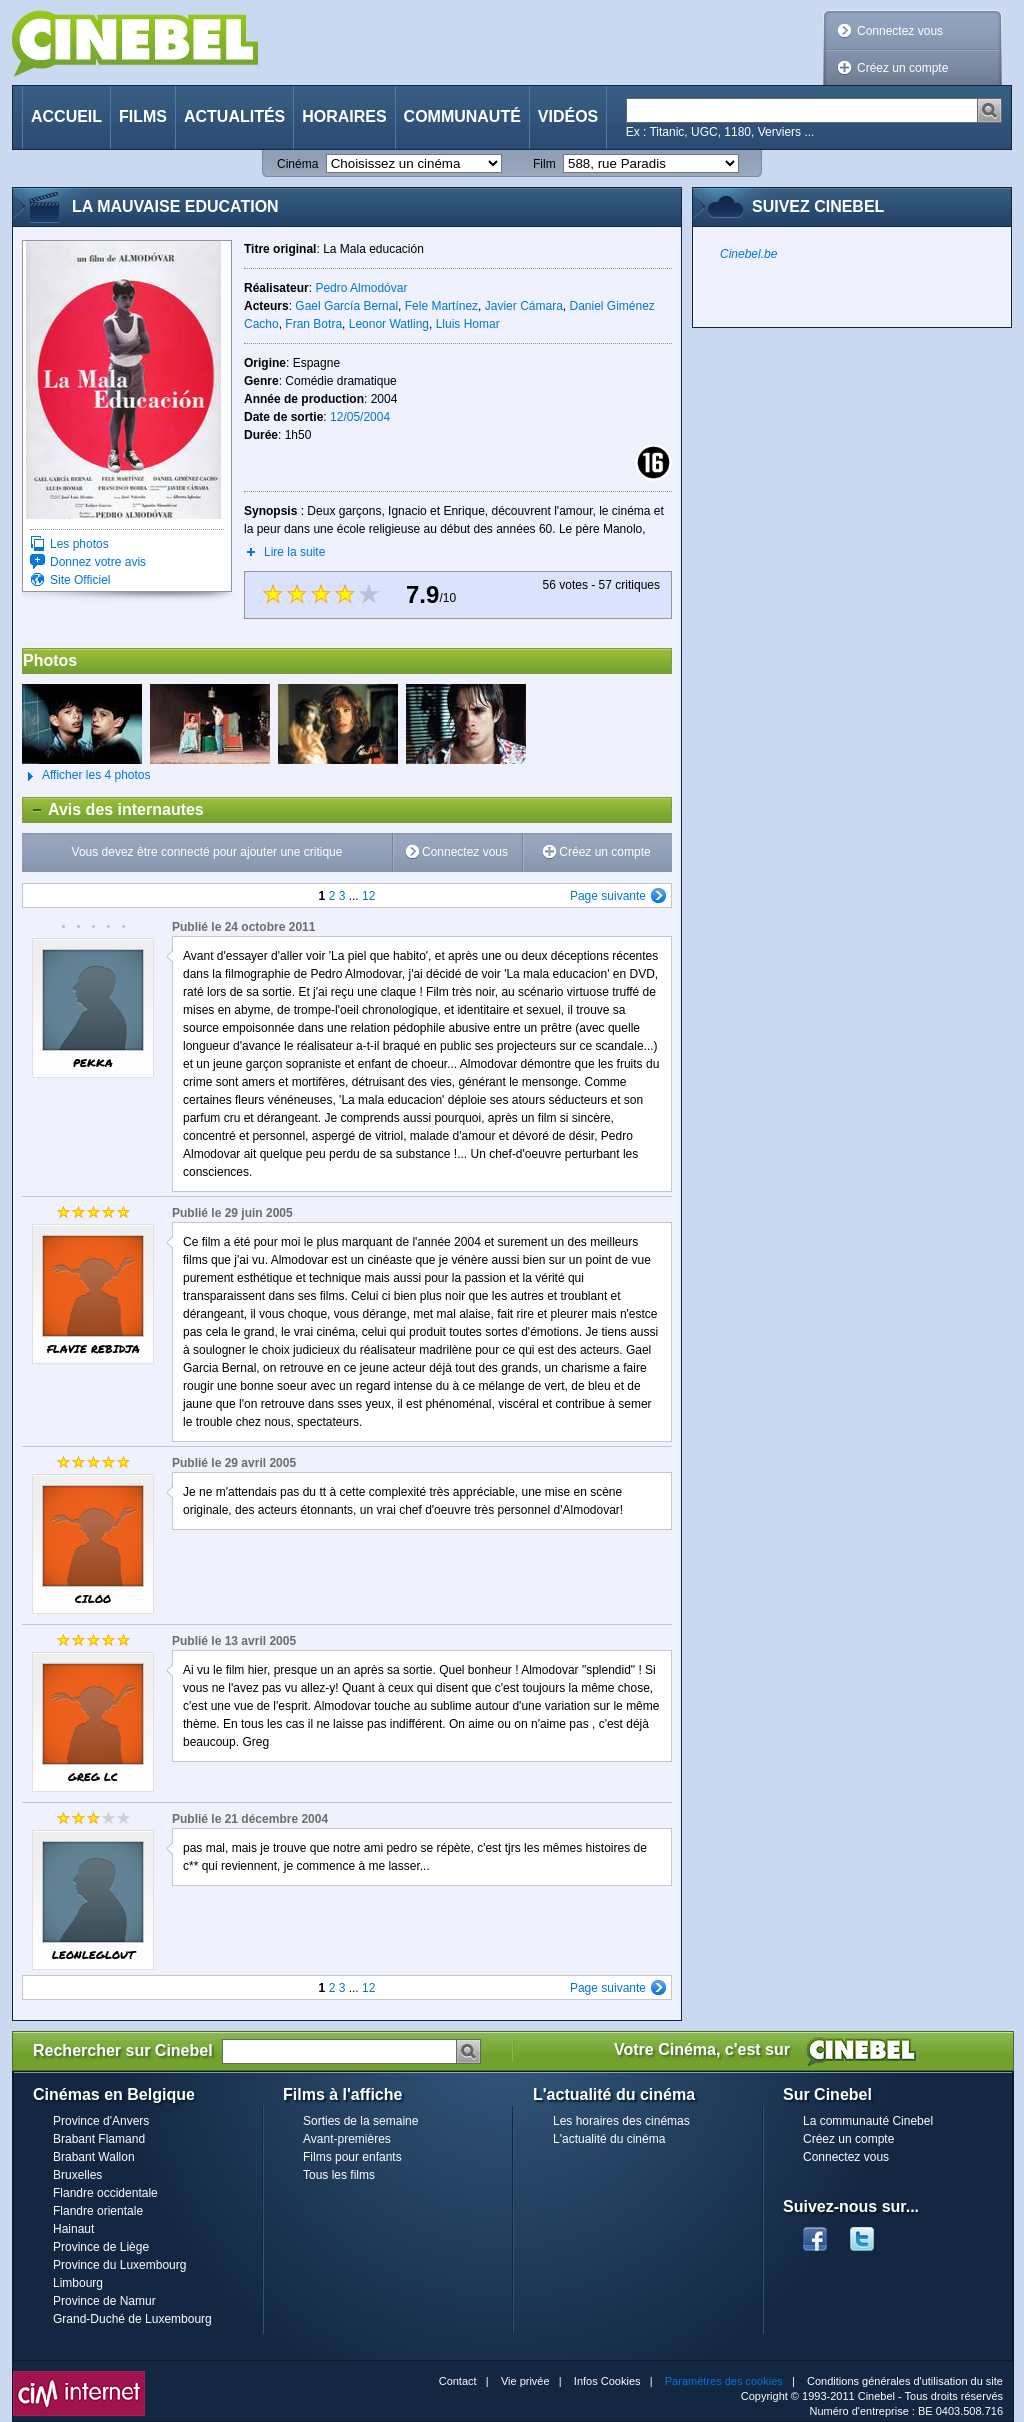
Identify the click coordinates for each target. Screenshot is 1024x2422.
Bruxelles (77, 2175)
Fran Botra (313, 324)
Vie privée (525, 2381)
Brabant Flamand (99, 2139)
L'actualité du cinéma (609, 2139)
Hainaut (73, 2229)
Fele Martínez (441, 306)
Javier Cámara (524, 306)
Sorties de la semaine (360, 2121)
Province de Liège (101, 2247)
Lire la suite (294, 552)
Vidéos (568, 116)
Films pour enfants (352, 2157)
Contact (458, 2381)
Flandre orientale (98, 2211)
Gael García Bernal (346, 306)
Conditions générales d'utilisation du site (905, 2381)
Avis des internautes (113, 810)
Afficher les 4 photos (86, 776)
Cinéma (297, 164)
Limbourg (78, 2283)
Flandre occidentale (105, 2193)
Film (544, 164)
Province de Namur (104, 2301)
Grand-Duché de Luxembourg (132, 2319)
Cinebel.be (748, 254)
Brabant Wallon (94, 2157)
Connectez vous (900, 31)
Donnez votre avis (98, 562)
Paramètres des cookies (724, 2381)
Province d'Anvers (101, 2121)
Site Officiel (80, 580)
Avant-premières (347, 2139)
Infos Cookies (607, 2381)
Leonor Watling (389, 324)
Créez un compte (902, 68)
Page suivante (608, 896)
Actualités (234, 116)
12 (368, 896)
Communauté (462, 116)
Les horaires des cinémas (621, 2121)
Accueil (66, 116)
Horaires (344, 116)
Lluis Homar (468, 324)
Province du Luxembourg (119, 2265)
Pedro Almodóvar (361, 288)
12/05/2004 (360, 417)
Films (143, 116)
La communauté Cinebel (868, 2121)
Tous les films (339, 2175)
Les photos (79, 544)
